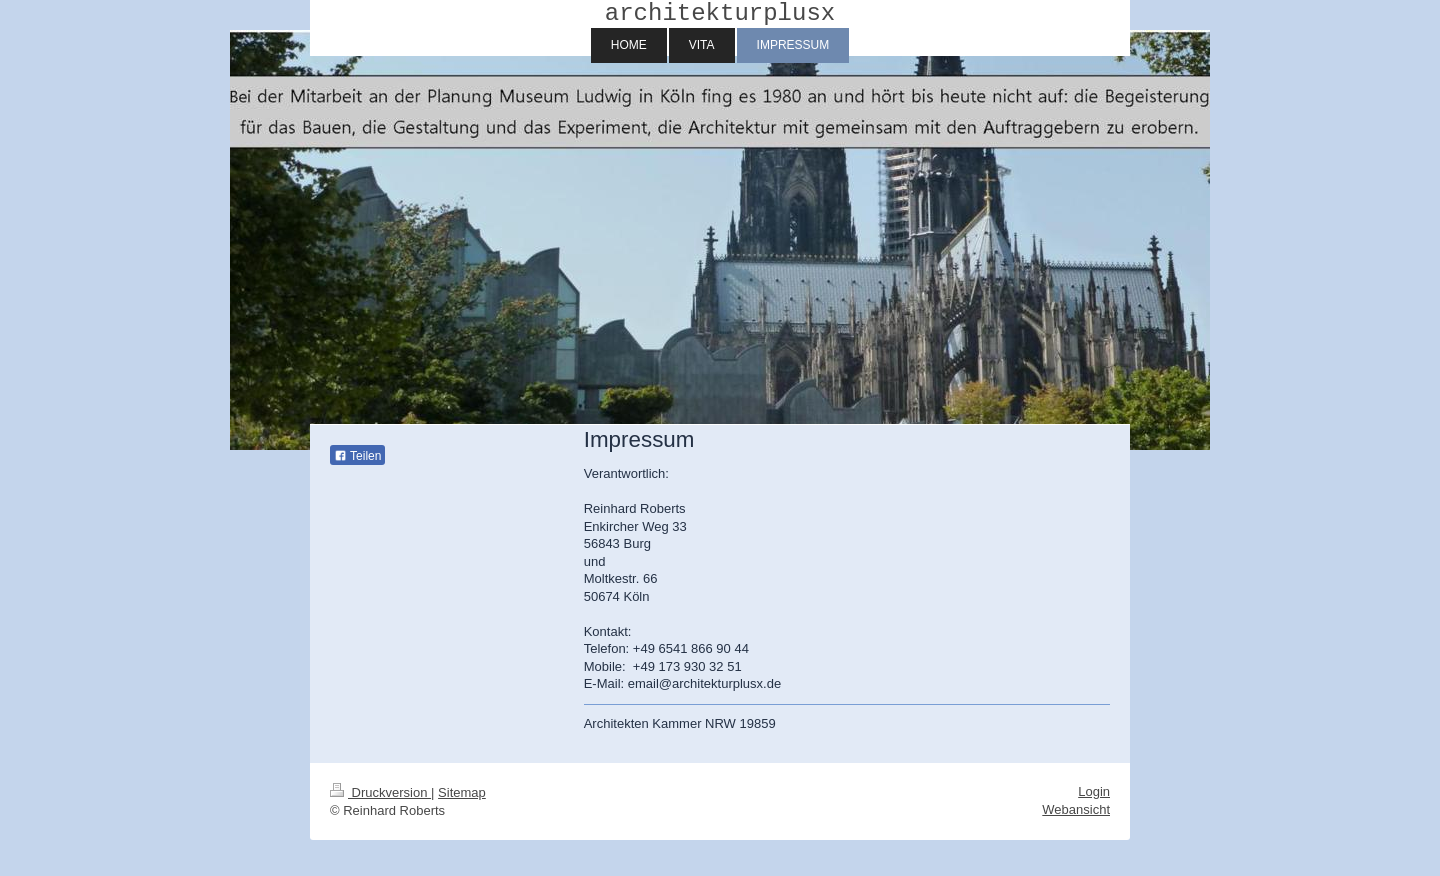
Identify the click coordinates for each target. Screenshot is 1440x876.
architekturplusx (720, 16)
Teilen (357, 462)
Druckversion (380, 798)
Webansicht (1076, 815)
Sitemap (462, 798)
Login (1094, 797)
